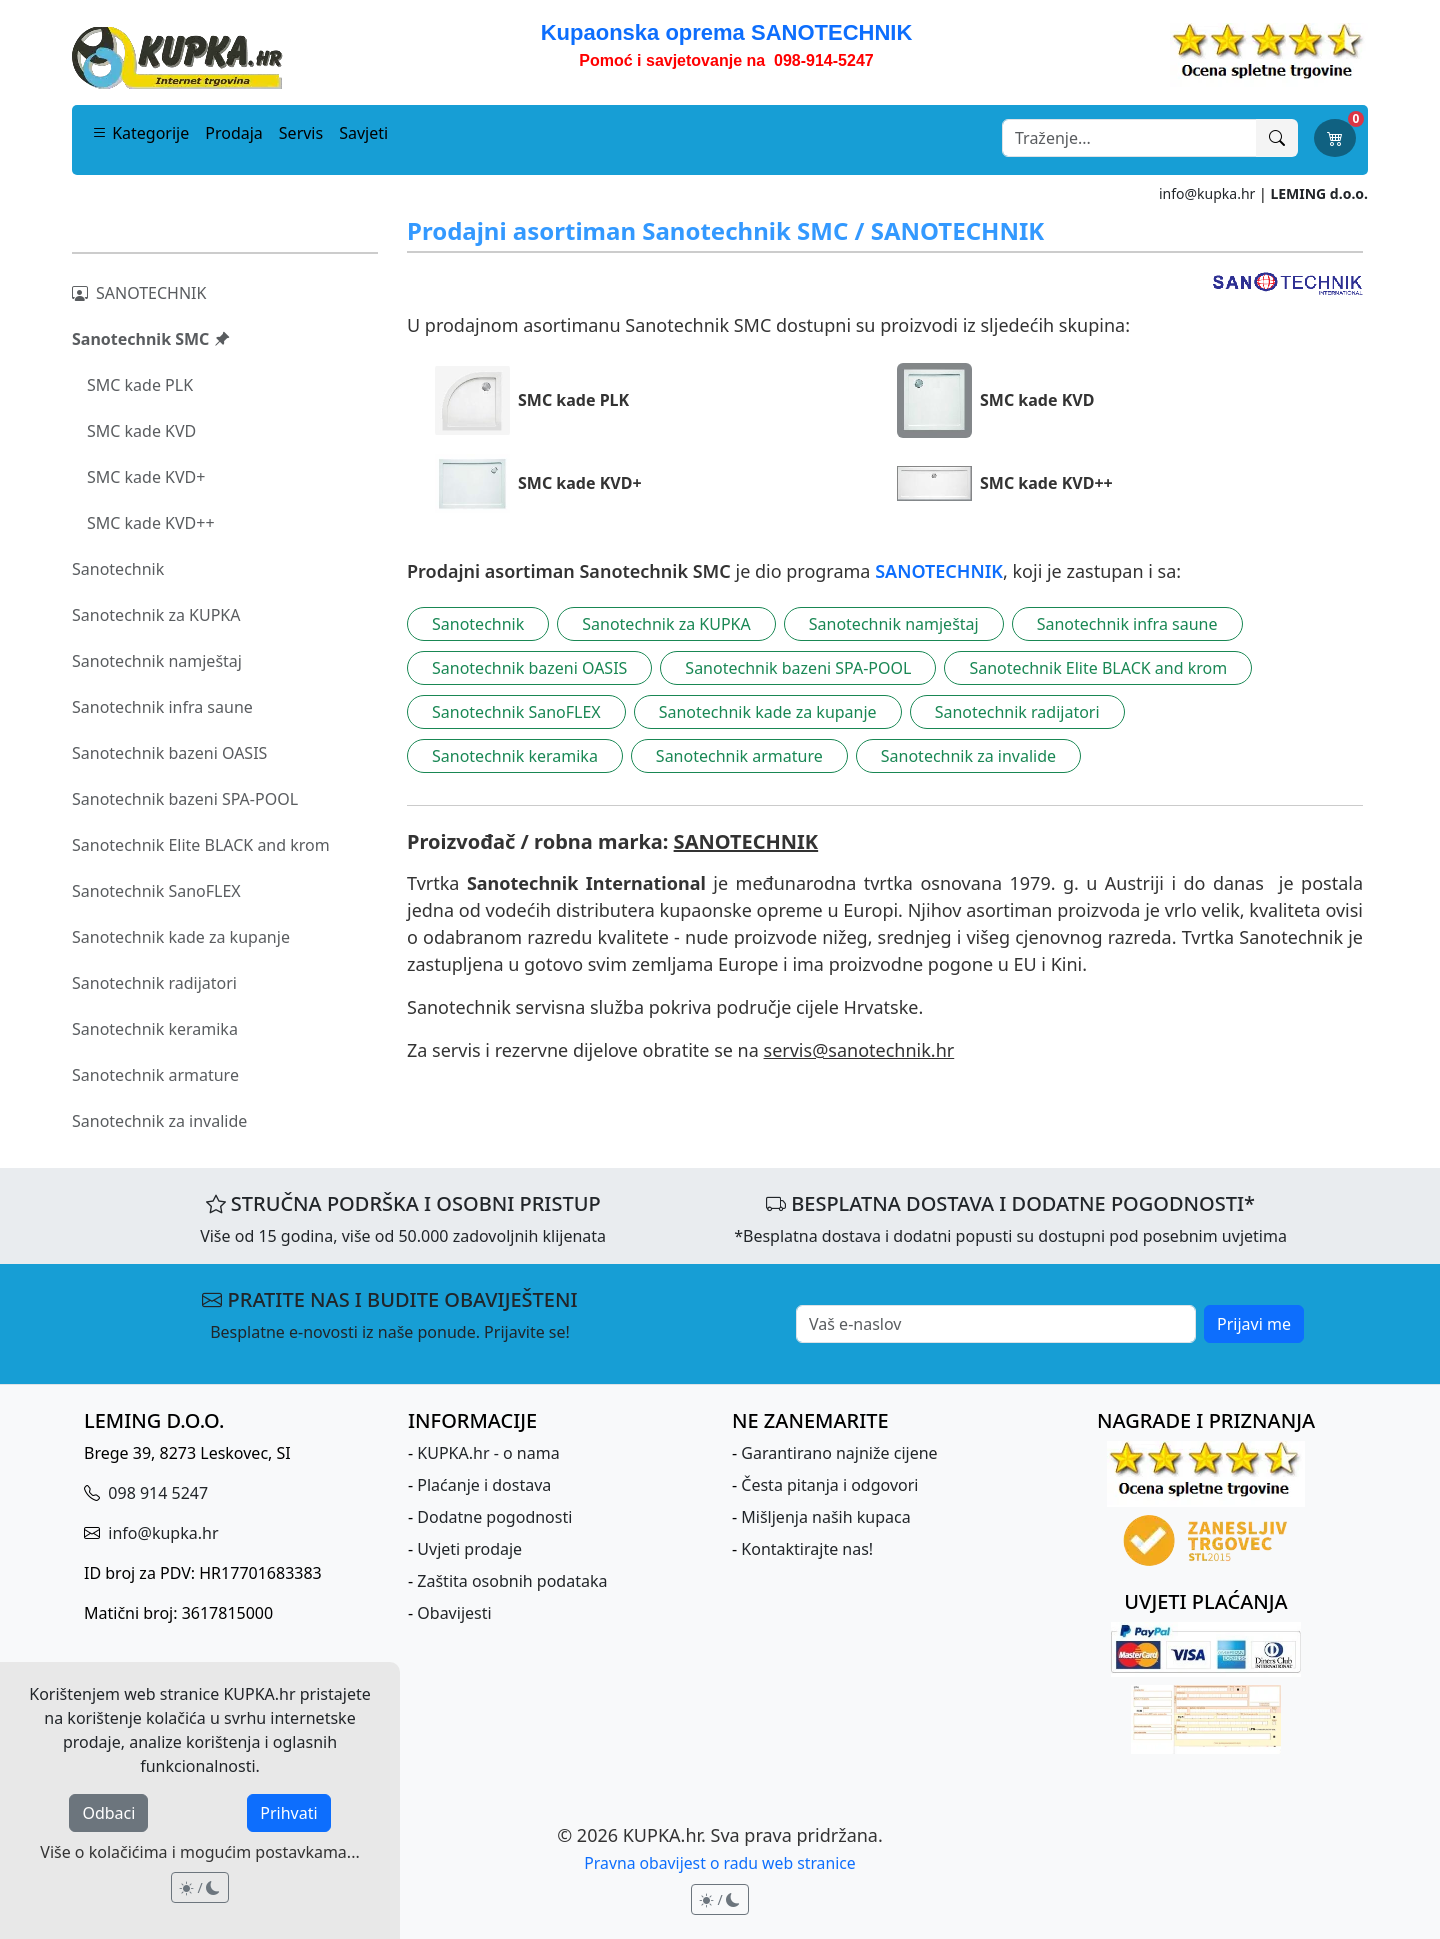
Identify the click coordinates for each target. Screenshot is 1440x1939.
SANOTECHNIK (139, 293)
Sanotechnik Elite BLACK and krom (201, 845)
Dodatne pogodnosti (494, 1517)
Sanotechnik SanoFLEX (156, 891)
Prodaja (234, 133)
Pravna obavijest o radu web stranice (719, 1863)
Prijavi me (1254, 1324)
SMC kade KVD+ (146, 477)
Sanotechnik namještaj (157, 661)
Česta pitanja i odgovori (829, 1485)
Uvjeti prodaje (469, 1549)
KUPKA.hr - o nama (488, 1453)
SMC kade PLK (140, 385)
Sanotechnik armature (155, 1075)
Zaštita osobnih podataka (512, 1581)
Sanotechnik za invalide (159, 1121)
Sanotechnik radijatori (154, 983)
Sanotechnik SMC (151, 339)
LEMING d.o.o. (1319, 193)
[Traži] (1277, 138)
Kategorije (140, 133)
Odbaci (108, 1813)
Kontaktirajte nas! (807, 1549)
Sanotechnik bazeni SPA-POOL (185, 799)
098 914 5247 (156, 1493)
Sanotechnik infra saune (162, 707)
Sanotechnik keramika (155, 1029)
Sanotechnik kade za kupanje (181, 937)
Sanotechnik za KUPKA (156, 615)
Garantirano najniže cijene (839, 1453)
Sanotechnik (118, 569)
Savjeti (363, 133)
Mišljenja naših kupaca (825, 1517)
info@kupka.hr (1207, 193)
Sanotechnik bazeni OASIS (169, 753)
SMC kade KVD (141, 431)
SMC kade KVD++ (151, 523)
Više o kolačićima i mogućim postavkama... (199, 1852)
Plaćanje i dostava (484, 1485)
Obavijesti (454, 1613)
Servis (301, 133)
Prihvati (288, 1813)
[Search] (1129, 138)
